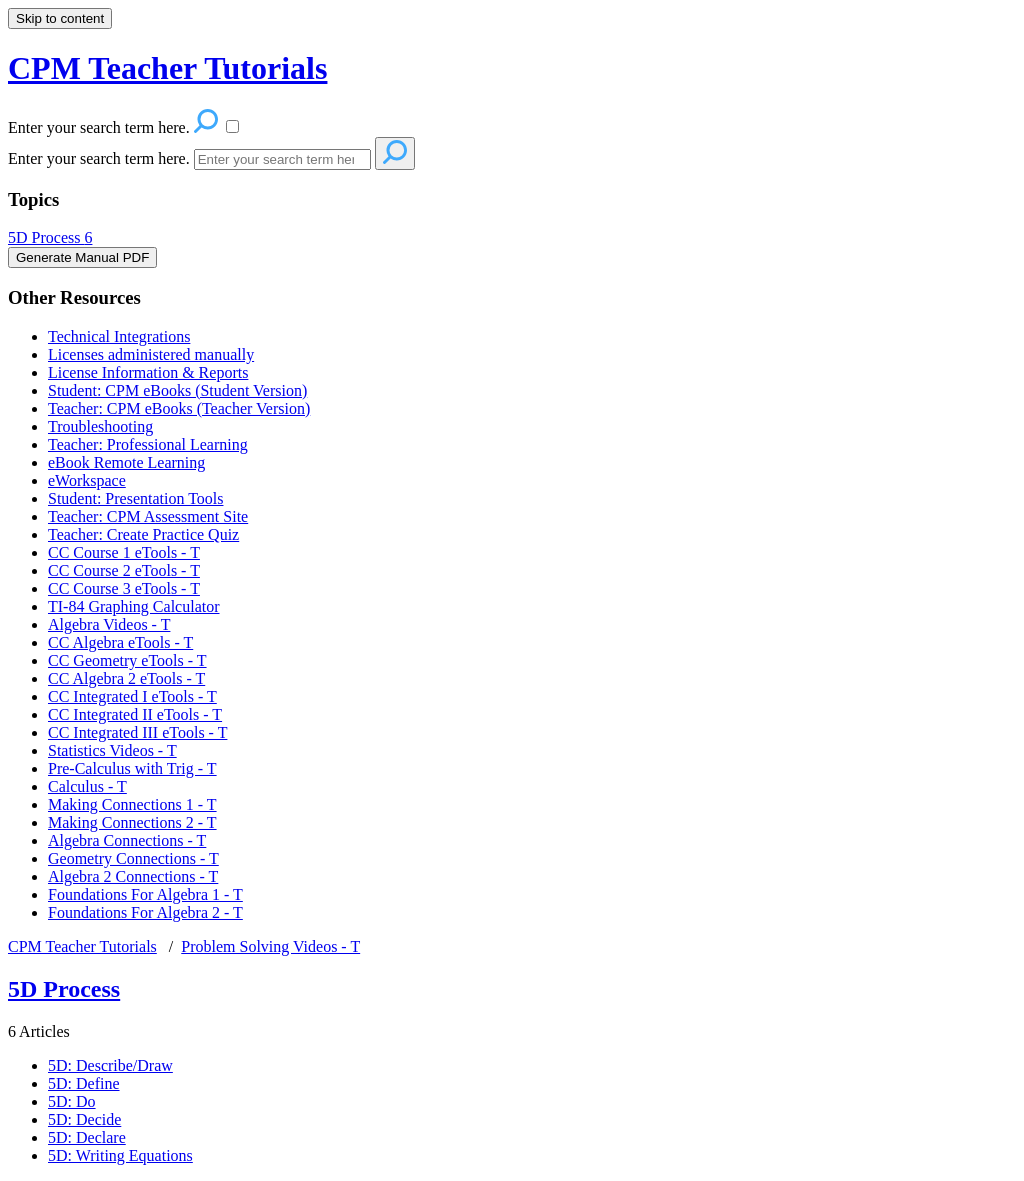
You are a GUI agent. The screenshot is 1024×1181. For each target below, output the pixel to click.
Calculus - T (87, 786)
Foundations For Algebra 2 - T (145, 912)
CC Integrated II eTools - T (135, 714)
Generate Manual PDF (82, 257)
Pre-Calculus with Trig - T (132, 768)
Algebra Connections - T (127, 840)
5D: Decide (84, 1119)
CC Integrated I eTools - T (132, 696)
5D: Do (72, 1101)
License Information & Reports (148, 372)
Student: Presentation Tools (135, 498)
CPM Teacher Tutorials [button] (167, 68)
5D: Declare (87, 1137)
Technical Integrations (119, 336)
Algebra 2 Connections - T (133, 876)
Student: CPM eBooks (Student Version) (177, 390)
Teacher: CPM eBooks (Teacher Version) (179, 408)
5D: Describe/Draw (110, 1065)
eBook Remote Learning (126, 462)
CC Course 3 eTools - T (124, 588)
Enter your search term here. (101, 158)
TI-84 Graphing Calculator (134, 606)
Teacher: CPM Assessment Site (148, 516)
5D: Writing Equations (120, 1155)
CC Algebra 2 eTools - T (126, 678)
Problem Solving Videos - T (270, 946)
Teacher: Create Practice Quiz (143, 534)
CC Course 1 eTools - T (124, 552)
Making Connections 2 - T (132, 822)
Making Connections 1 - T (132, 804)
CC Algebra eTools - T (120, 642)
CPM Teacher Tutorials (82, 946)
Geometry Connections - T (133, 858)
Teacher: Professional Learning (148, 444)
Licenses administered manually (151, 354)
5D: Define (84, 1083)
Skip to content (60, 18)
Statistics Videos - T (112, 750)
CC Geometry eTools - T (127, 660)
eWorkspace (87, 480)
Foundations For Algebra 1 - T (145, 894)
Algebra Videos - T (109, 624)
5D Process (50, 237)
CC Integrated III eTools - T (137, 732)
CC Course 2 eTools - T (124, 570)
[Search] (282, 159)
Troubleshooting (100, 426)
